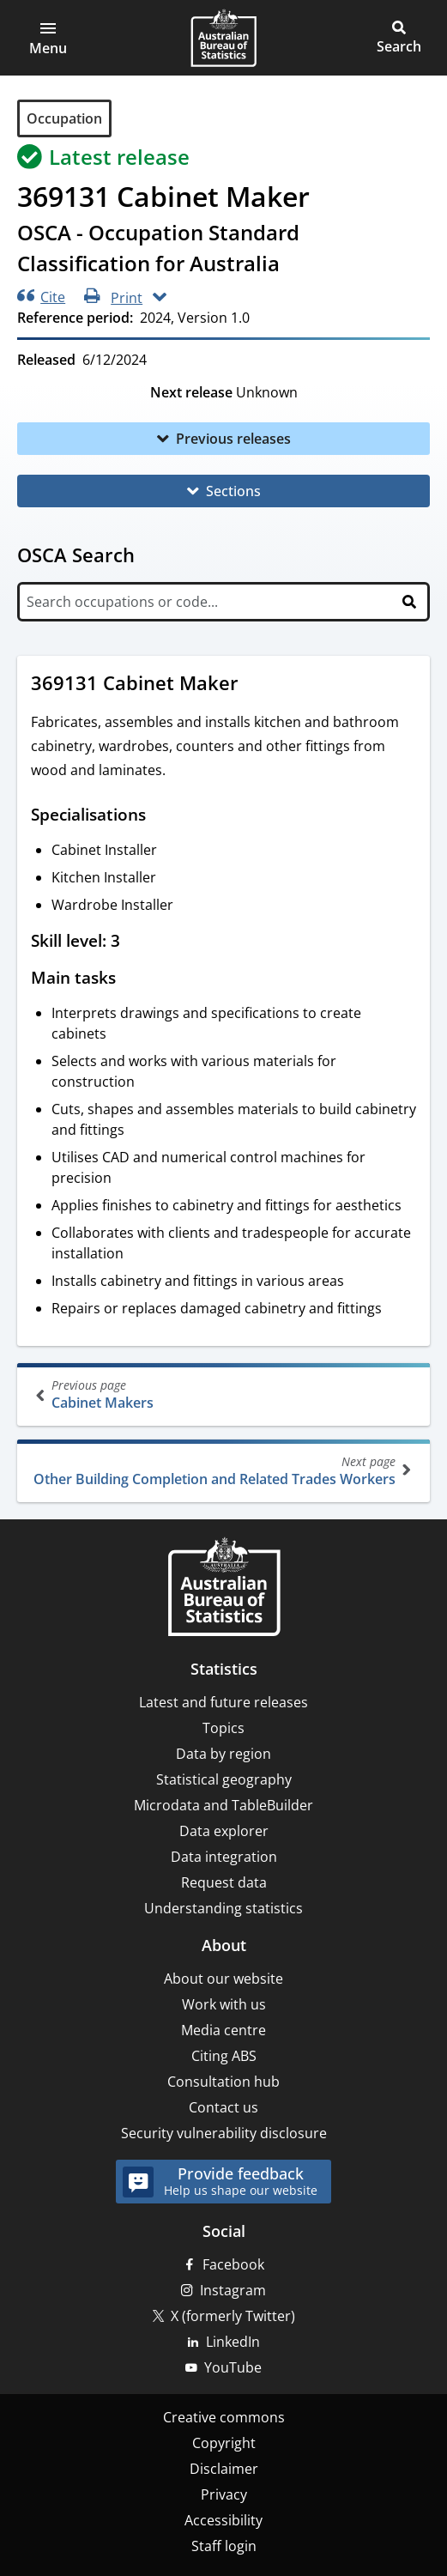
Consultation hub (223, 2081)
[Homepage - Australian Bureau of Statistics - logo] (223, 38)
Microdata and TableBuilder (223, 1805)
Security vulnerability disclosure (224, 2133)
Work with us (224, 2004)
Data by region (223, 1753)
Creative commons (224, 2417)
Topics (223, 1727)
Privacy (224, 2494)
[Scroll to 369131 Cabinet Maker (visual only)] (254, 685)
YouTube (233, 2367)
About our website (223, 1978)
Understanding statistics (223, 1908)
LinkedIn (233, 2341)
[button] (48, 38)
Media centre (223, 2030)
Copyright (224, 2443)
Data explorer (224, 1830)
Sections (233, 491)
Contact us (223, 2107)
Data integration (224, 1856)
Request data (224, 1882)
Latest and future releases (223, 1702)
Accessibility (223, 2520)
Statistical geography (224, 1779)
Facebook (233, 2264)
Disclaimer (224, 2468)
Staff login (224, 2546)
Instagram (233, 2290)
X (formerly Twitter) (233, 2315)
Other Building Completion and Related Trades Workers (222, 1470)
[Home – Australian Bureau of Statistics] (224, 1588)
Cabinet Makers (225, 1394)
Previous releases (233, 438)
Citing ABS (224, 2055)
